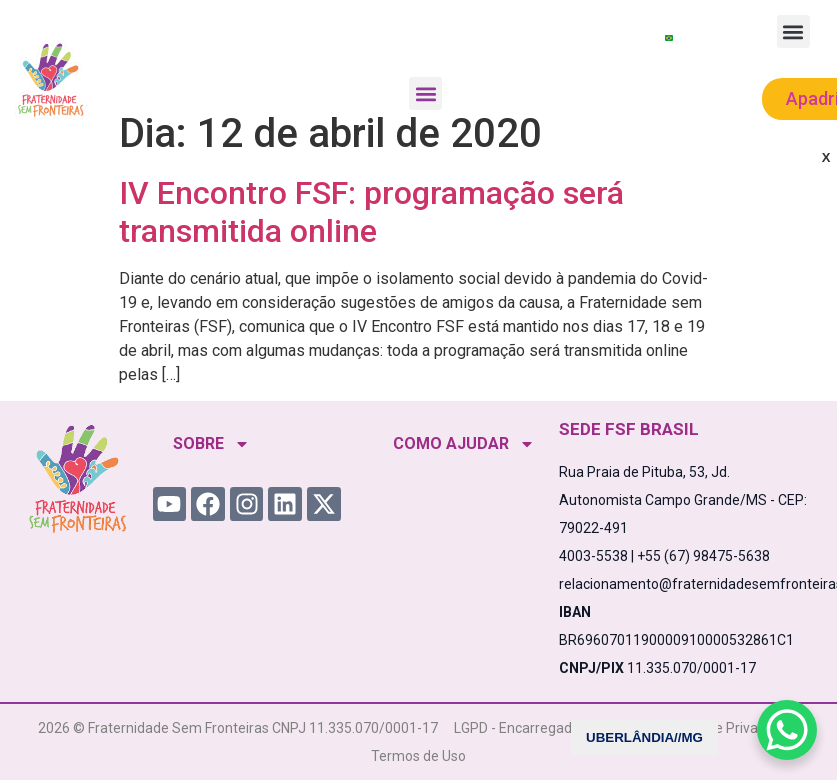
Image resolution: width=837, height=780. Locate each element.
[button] (425, 93)
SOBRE (211, 444)
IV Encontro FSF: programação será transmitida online (371, 212)
